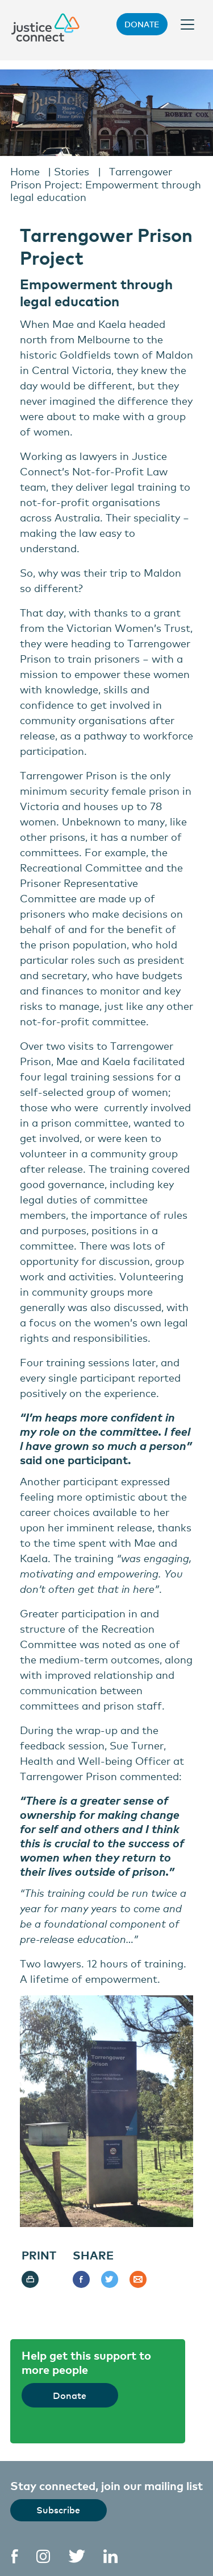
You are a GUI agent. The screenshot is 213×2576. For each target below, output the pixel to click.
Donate (142, 24)
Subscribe (58, 2509)
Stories (71, 171)
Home (25, 171)
